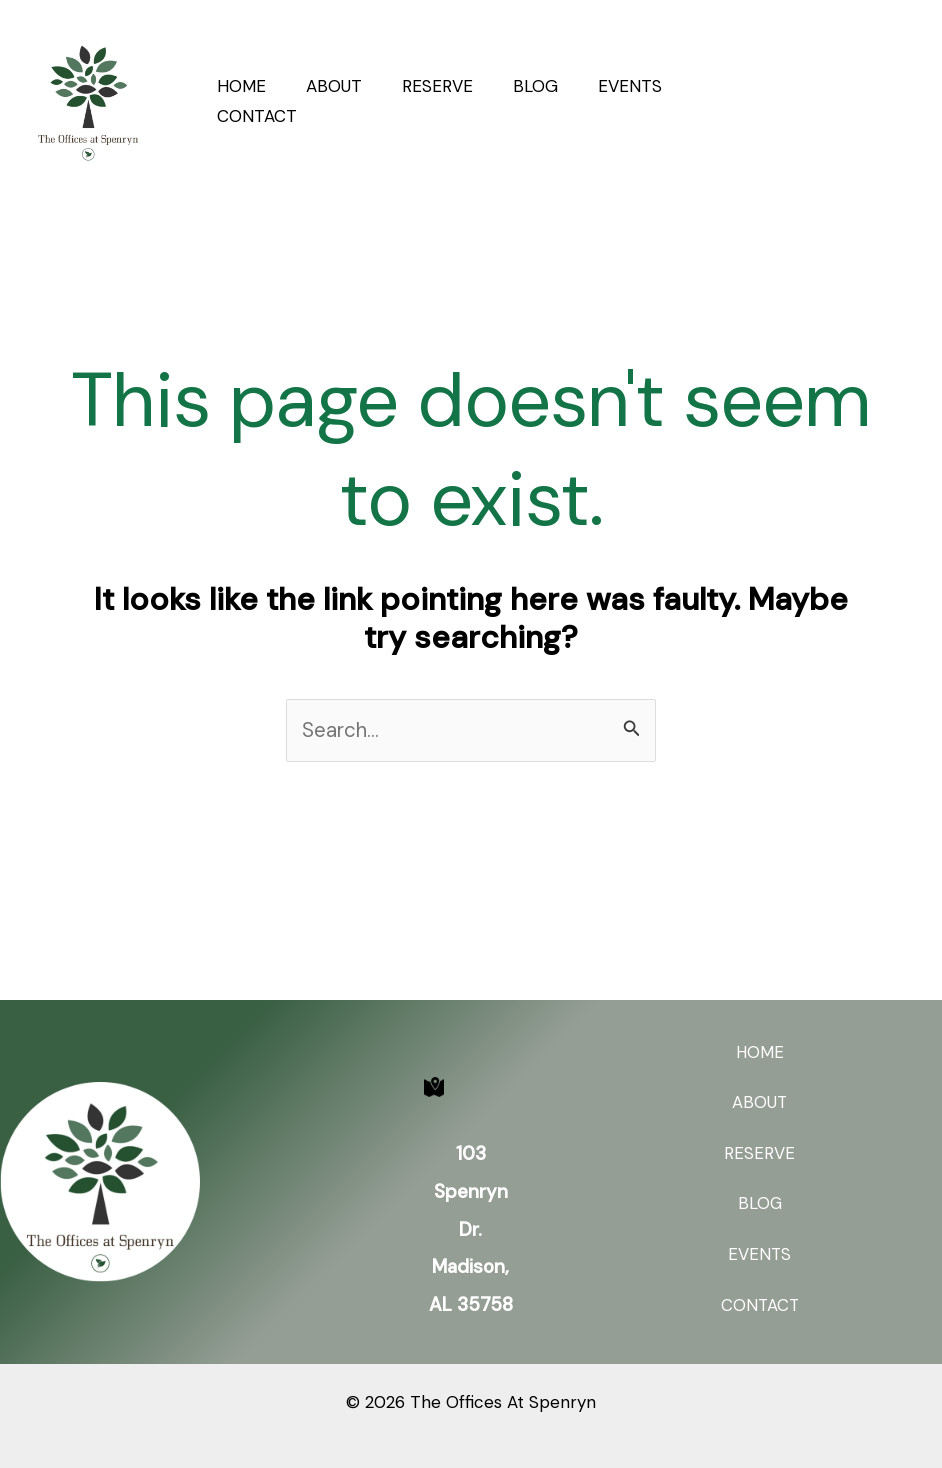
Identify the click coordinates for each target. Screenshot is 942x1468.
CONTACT (254, 116)
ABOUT (325, 86)
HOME (238, 86)
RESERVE (422, 86)
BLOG (514, 86)
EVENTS (603, 86)
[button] (851, 99)
